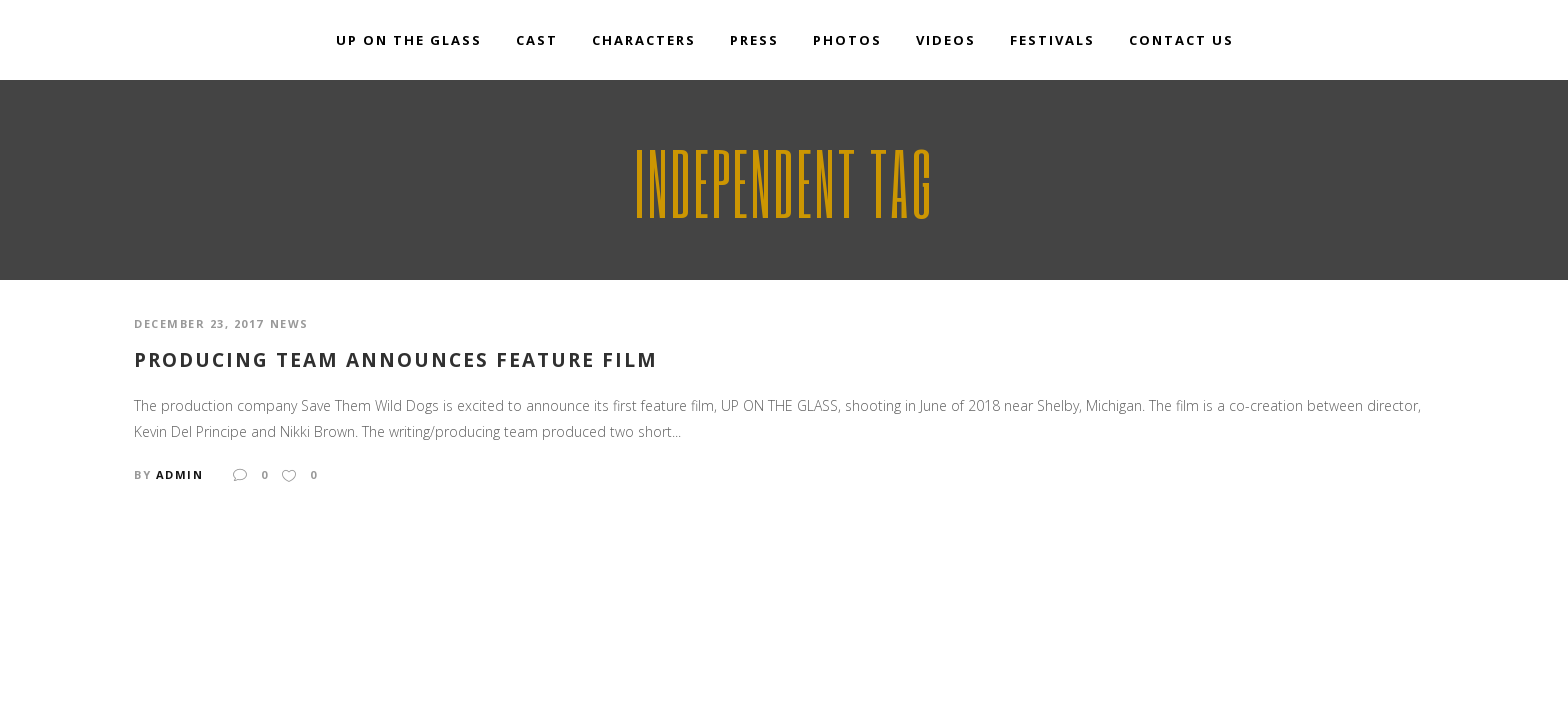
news (289, 323)
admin (180, 474)
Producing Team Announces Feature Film (396, 360)
